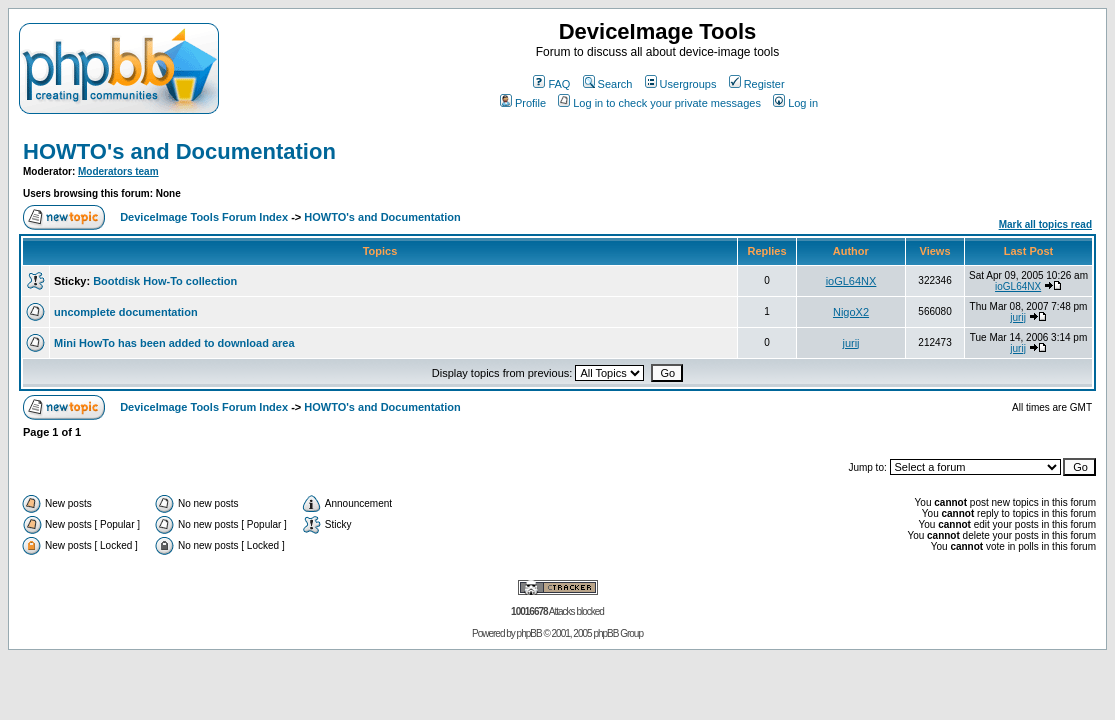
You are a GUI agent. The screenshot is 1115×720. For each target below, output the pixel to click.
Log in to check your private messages (659, 103)
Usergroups (681, 84)
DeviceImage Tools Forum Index (204, 217)
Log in (795, 103)
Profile (523, 103)
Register (757, 84)
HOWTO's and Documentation (179, 151)
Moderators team (118, 171)
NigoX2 (851, 312)
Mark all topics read (1045, 224)
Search (608, 84)
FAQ (551, 84)
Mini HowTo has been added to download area (174, 343)
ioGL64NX (851, 281)
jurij (1018, 317)
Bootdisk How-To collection (165, 281)
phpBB (529, 633)
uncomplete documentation (126, 312)
